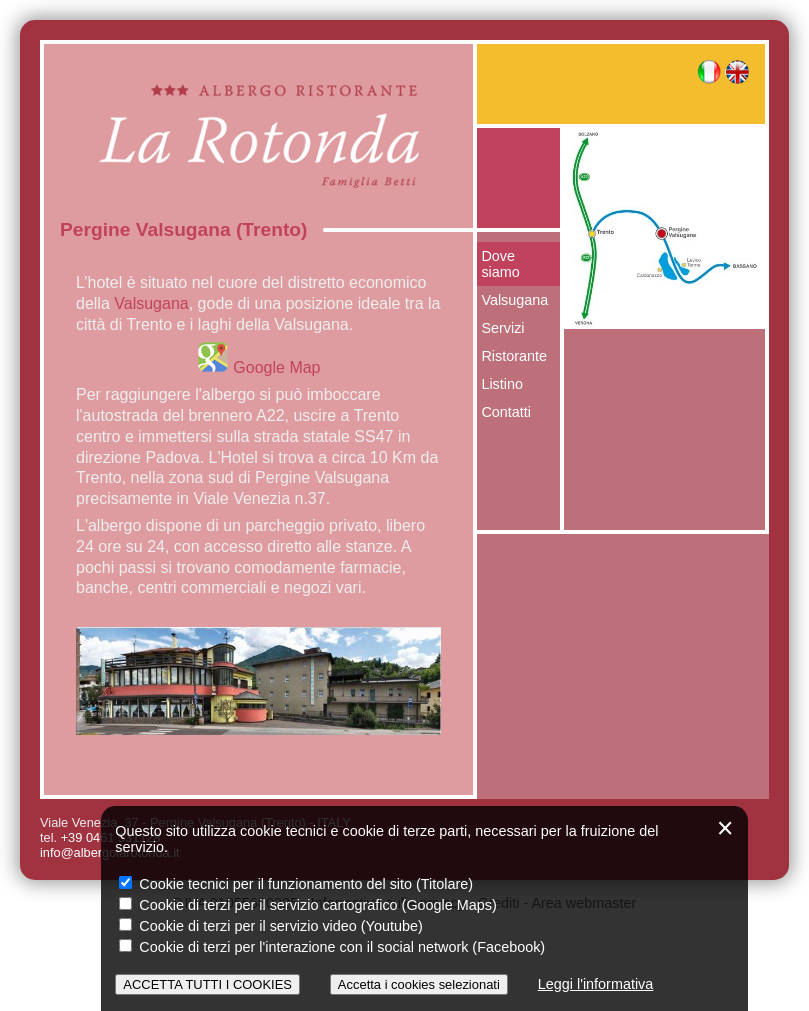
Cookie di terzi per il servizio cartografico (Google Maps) (308, 905)
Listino (502, 384)
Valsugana (151, 303)
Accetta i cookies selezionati (419, 984)
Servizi (502, 328)
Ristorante (514, 356)
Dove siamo (500, 264)
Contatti (506, 412)
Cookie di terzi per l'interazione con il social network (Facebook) (332, 947)
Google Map (259, 367)
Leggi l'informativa (596, 984)
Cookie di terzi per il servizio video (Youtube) (270, 926)
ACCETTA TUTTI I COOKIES (207, 984)
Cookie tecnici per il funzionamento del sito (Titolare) (296, 884)
